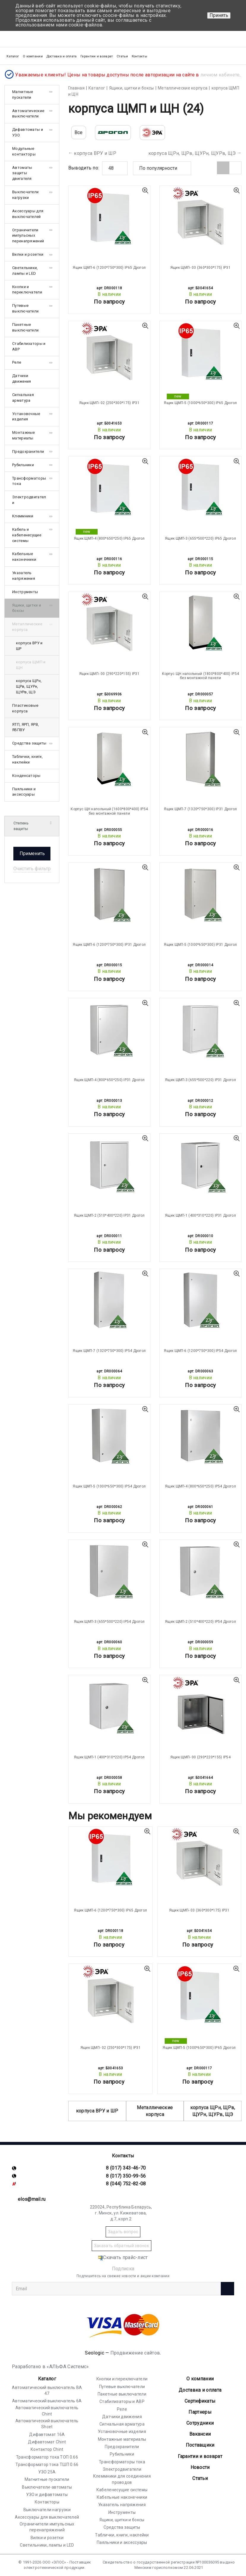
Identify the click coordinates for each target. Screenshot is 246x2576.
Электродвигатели (29, 500)
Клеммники (23, 516)
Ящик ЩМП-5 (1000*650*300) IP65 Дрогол (200, 403)
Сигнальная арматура (23, 397)
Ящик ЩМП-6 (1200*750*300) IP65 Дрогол (109, 268)
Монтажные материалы (23, 435)
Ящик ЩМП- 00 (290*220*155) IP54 (200, 1757)
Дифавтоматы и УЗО (27, 132)
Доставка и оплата (62, 56)
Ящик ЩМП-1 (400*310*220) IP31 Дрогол (200, 1215)
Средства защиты (29, 743)
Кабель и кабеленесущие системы (26, 535)
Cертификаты (200, 2401)
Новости (200, 2467)
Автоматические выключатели (28, 114)
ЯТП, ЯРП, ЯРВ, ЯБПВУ (25, 727)
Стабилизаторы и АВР (29, 346)
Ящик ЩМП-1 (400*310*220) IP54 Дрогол (109, 1757)
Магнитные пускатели (22, 94)
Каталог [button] (13, 56)
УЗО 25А (46, 2472)
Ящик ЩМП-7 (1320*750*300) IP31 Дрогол (200, 809)
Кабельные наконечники (24, 557)
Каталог (47, 2379)
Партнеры (199, 2412)
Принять (219, 15)
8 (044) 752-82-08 (126, 2184)
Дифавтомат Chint (47, 2442)
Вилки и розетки (28, 254)
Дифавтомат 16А (47, 2434)
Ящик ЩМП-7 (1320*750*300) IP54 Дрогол (109, 1351)
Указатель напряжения (23, 576)
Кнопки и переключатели (27, 290)
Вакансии (200, 2434)
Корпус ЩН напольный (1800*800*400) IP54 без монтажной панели (200, 676)
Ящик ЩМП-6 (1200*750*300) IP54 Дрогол (200, 1351)
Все (78, 132)
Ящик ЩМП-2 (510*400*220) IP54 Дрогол (200, 1622)
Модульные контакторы (24, 151)
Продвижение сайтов (135, 2353)
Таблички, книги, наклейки (27, 759)
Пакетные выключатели (25, 327)
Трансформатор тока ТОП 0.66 (47, 2457)
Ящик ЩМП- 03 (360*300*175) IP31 (200, 268)
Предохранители (28, 451)
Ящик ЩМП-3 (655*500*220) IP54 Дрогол (109, 1622)
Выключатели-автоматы (47, 2487)
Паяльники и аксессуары (24, 792)
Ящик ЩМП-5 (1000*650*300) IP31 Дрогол (200, 945)
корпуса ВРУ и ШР (95, 153)
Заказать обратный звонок (121, 2245)
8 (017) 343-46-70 (126, 2168)
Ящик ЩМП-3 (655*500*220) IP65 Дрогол (200, 538)
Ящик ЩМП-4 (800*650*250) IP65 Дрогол (109, 538)
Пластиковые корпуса (25, 708)
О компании (200, 2379)
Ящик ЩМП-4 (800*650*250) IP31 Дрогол (109, 1080)
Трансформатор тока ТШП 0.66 (46, 2464)
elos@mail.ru (32, 2199)
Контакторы (47, 2502)
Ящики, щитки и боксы (26, 608)
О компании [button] (33, 56)
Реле (16, 362)
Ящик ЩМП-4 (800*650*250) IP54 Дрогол (200, 1486)
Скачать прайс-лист (122, 2257)
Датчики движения (21, 378)
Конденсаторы (26, 775)
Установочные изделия (26, 416)
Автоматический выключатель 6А (47, 2400)
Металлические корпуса (155, 2111)
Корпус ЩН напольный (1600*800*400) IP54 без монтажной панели (109, 811)
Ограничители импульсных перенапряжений (28, 236)
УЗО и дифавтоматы (47, 2494)
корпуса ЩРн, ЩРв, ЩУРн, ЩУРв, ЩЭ (192, 153)
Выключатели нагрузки (25, 195)
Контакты (139, 56)
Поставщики (200, 2445)
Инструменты (25, 592)
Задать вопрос (123, 2231)
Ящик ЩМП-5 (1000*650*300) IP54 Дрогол (109, 1486)
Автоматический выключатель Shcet (47, 2423)
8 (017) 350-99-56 (126, 2176)
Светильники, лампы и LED (25, 271)
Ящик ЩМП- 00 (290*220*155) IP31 (109, 674)
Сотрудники (200, 2423)
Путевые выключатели (25, 308)
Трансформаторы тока (29, 481)
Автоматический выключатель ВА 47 (47, 2390)
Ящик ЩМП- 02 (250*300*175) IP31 (109, 403)
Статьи (122, 56)
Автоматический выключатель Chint (47, 2410)
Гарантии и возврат (96, 56)
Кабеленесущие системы (121, 2489)
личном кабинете (220, 74)
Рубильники (23, 465)
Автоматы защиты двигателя (22, 173)
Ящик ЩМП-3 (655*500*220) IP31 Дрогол (200, 1080)
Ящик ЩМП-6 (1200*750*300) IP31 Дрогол (109, 945)
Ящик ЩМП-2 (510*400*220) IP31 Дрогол (109, 1215)
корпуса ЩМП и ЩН (31, 665)
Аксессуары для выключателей (27, 214)
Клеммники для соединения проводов (122, 2479)
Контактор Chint (47, 2449)
